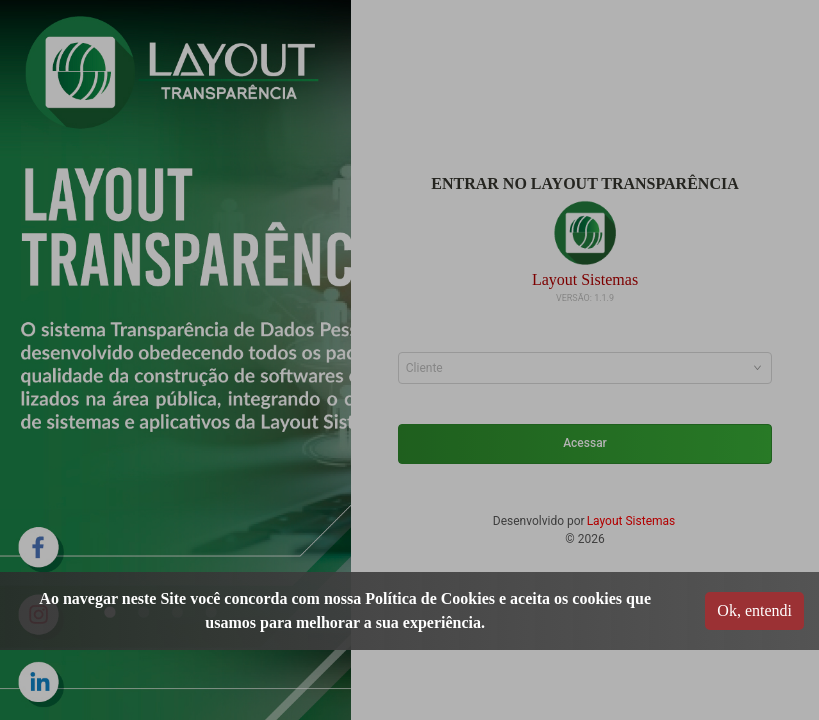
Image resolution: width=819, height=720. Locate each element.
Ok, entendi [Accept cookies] (754, 610)
